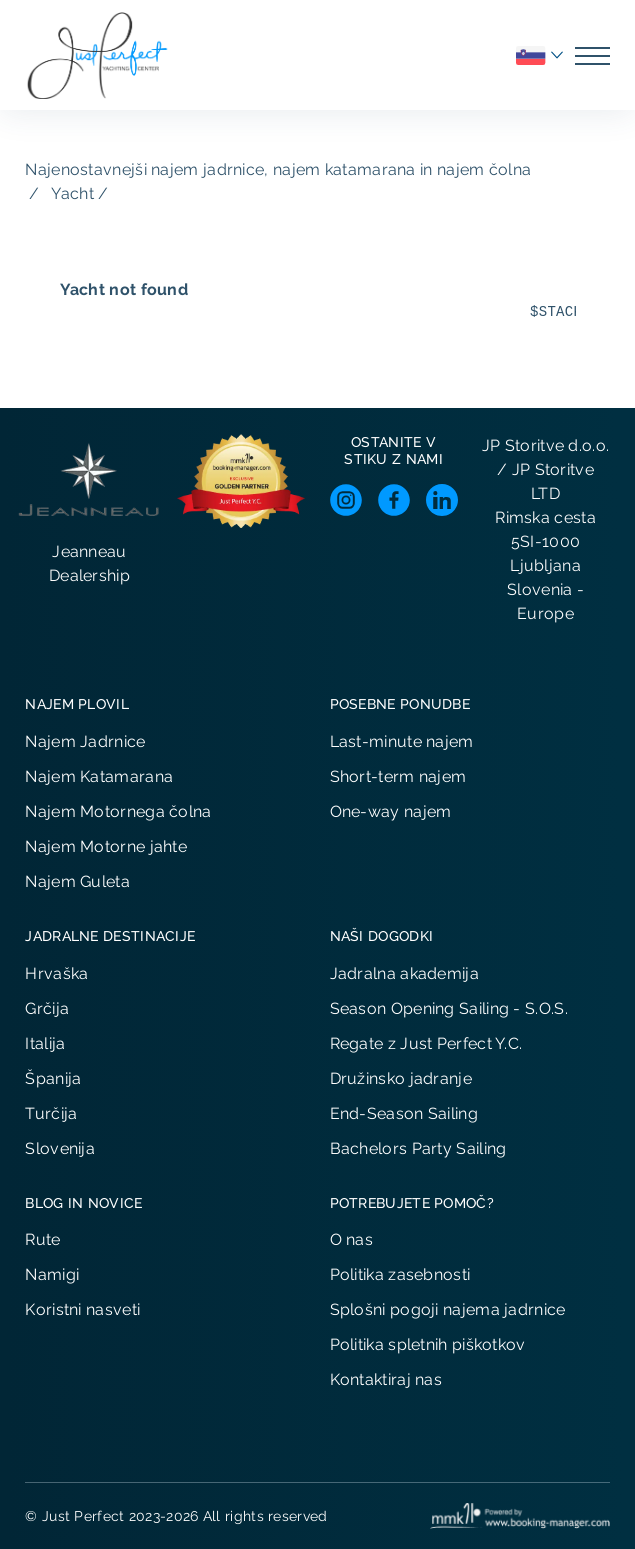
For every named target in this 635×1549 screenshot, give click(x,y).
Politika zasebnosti (400, 1274)
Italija (45, 1043)
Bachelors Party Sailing (418, 1148)
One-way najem (391, 811)
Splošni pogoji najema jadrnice (448, 1309)
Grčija (47, 1008)
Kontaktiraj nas (386, 1379)
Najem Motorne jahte (106, 846)
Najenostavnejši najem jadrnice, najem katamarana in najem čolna (278, 169)
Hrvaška (56, 973)
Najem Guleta (77, 881)
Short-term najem (398, 776)
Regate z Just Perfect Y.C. (426, 1043)
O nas (352, 1239)
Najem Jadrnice (85, 741)
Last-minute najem (402, 741)
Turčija (51, 1113)
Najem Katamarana (99, 776)
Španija (53, 1078)
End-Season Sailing (404, 1113)
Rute (42, 1239)
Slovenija (60, 1148)
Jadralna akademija (404, 973)
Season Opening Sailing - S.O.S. (449, 1008)
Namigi (52, 1274)
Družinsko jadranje (401, 1078)
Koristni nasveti (82, 1309)
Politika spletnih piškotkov (428, 1344)
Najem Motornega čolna (118, 811)
